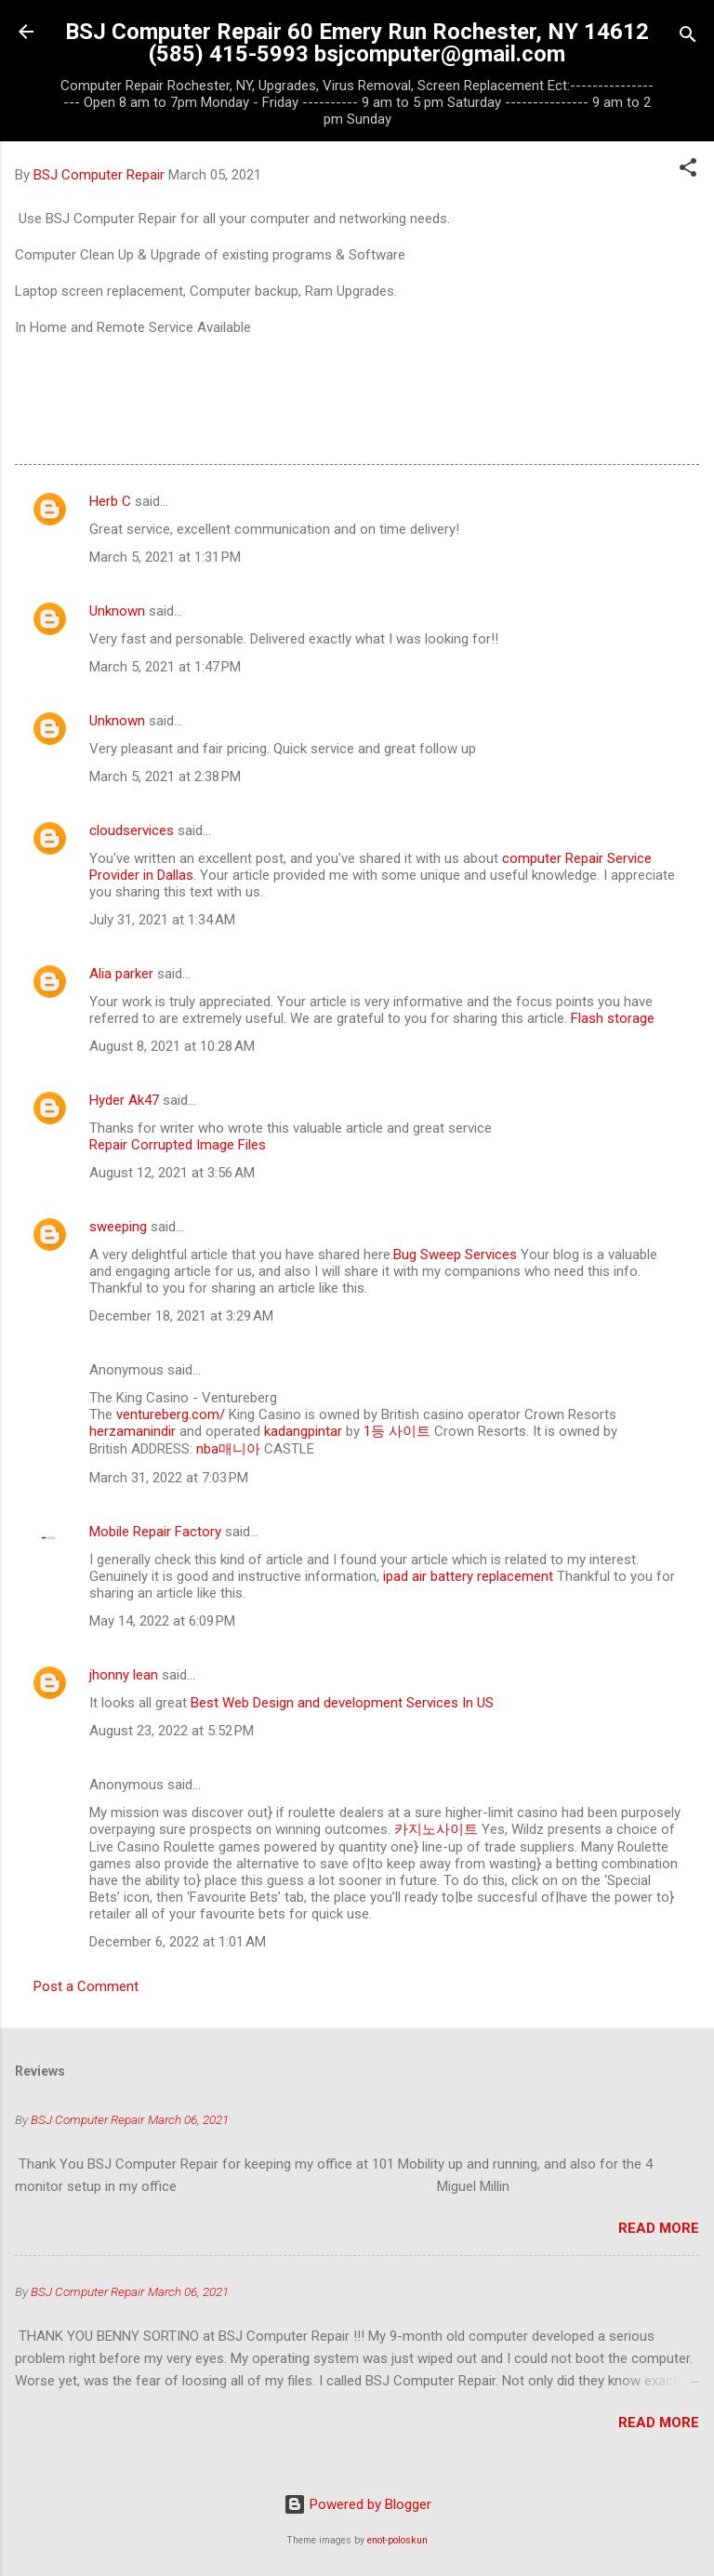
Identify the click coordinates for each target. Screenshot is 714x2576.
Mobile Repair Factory (155, 1531)
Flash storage (612, 1018)
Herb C (110, 501)
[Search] (688, 37)
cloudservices (131, 830)
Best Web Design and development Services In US (342, 1702)
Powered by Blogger (357, 2504)
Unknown (117, 611)
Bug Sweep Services (455, 1254)
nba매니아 (228, 1449)
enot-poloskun (397, 2540)
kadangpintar (303, 1431)
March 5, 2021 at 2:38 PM (165, 776)
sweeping (118, 1226)
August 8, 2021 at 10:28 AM (172, 1046)
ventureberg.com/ (170, 1414)
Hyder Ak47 (124, 1100)
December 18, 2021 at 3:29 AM (181, 1316)
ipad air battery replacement (466, 1576)
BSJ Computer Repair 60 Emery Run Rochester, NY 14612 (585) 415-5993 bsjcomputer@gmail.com (357, 43)
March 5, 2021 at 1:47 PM (165, 666)
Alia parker (121, 973)
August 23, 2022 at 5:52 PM (171, 1730)
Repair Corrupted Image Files (177, 1144)
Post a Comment (86, 1986)
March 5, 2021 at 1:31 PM (165, 557)
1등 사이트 (397, 1431)
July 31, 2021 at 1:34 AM (162, 919)
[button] (688, 170)
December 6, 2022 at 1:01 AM (177, 1941)
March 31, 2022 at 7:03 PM (168, 1477)
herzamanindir (132, 1431)
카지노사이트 (436, 1829)
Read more (658, 2228)
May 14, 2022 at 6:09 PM (162, 1621)
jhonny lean (123, 1674)
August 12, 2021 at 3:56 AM (172, 1172)
